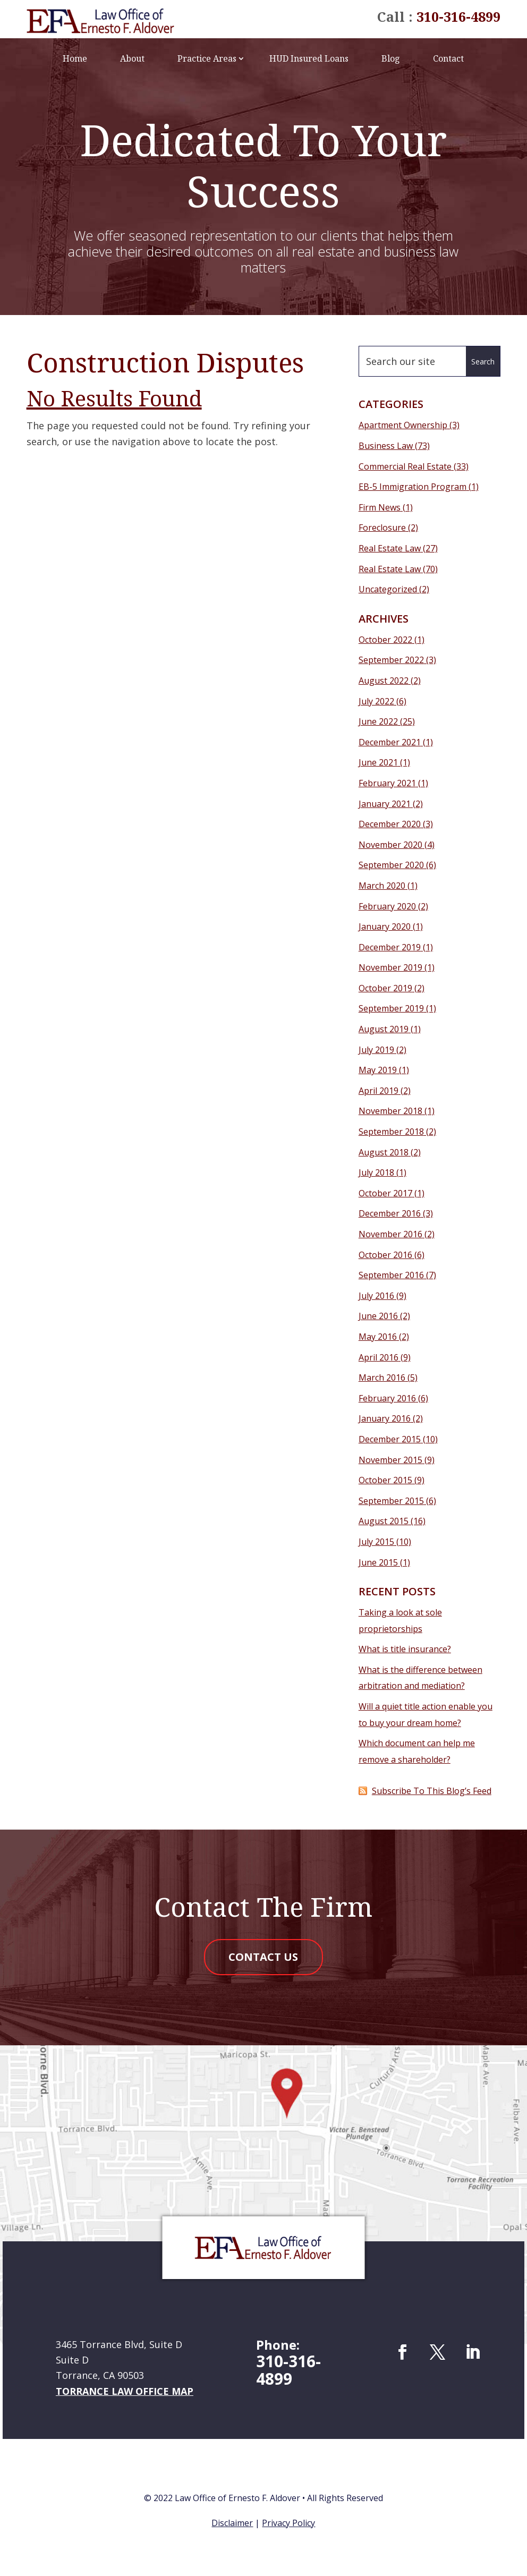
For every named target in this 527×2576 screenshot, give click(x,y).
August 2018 (384, 1152)
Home (75, 58)
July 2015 (376, 1542)
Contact (448, 58)
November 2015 (390, 1460)
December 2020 (390, 824)
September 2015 (391, 1501)
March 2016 (382, 1377)
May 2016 (378, 1336)
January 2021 (385, 804)
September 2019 (391, 1008)
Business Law (386, 446)
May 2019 (378, 1070)
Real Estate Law (390, 548)
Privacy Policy (288, 2524)
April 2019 (378, 1090)
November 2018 (390, 1111)
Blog (390, 58)
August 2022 (384, 680)
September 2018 (391, 1131)
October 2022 (385, 639)
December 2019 (390, 947)
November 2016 (390, 1234)
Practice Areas (206, 58)
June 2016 (378, 1316)
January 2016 (385, 1418)
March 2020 (382, 885)
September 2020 (391, 865)
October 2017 (385, 1193)
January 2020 (385, 926)
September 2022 (391, 660)
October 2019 (385, 988)
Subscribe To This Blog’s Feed (431, 1791)
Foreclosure (382, 527)
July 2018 (376, 1172)
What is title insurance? (405, 1649)
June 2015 (378, 1562)
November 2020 (390, 845)
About (132, 58)
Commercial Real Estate (405, 466)
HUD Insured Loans (308, 58)
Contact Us (263, 1958)
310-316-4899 (458, 16)
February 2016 (387, 1398)
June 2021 (378, 762)
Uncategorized (388, 589)
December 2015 (390, 1439)
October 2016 (385, 1255)
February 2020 (387, 906)
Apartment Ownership (403, 425)
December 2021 (390, 742)
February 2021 (387, 783)
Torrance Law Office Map (124, 2392)
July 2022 (376, 701)
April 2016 (378, 1357)
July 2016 (376, 1296)
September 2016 (391, 1275)
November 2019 (390, 967)
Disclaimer (232, 2524)
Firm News (380, 507)
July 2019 (376, 1050)
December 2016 (390, 1213)
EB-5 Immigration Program (412, 486)
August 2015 (384, 1521)
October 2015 (385, 1480)
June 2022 (378, 721)
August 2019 (384, 1029)
